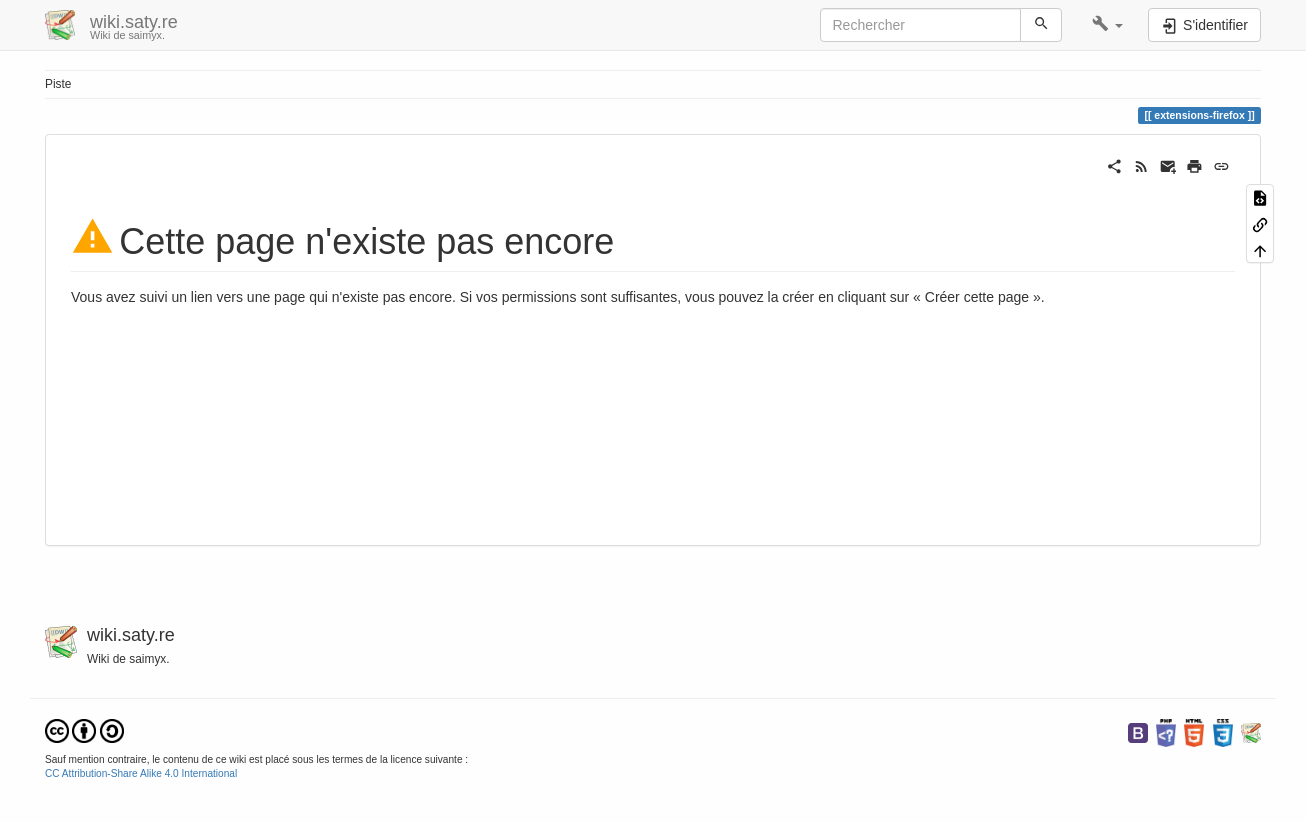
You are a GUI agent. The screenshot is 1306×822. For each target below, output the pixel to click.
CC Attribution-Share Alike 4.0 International (141, 773)
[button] (1107, 25)
